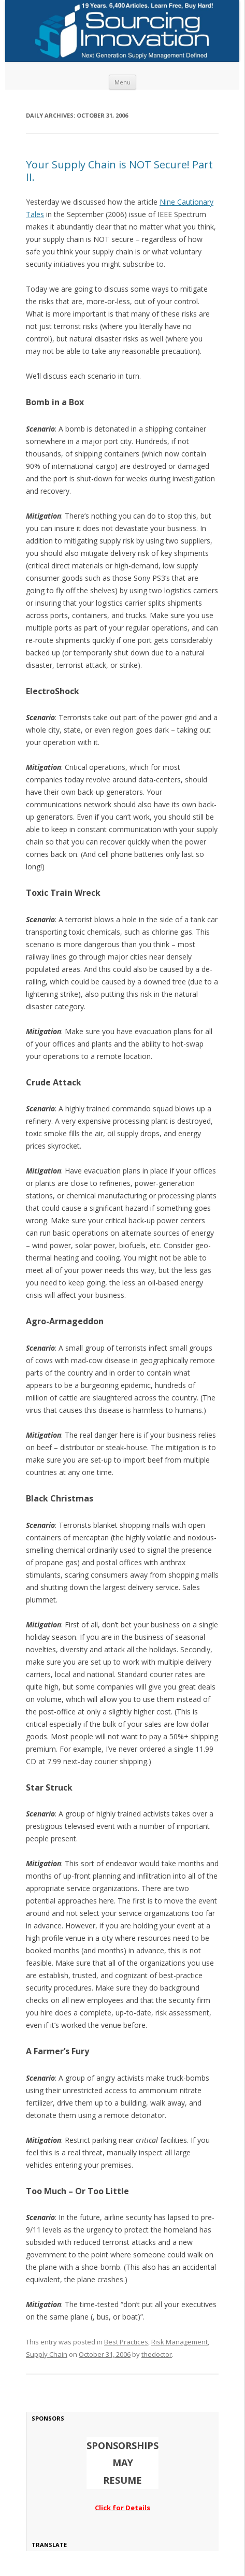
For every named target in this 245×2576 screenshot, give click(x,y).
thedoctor (156, 2354)
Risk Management (179, 2341)
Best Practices (126, 2341)
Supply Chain (46, 2354)
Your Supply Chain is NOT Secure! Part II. (119, 171)
